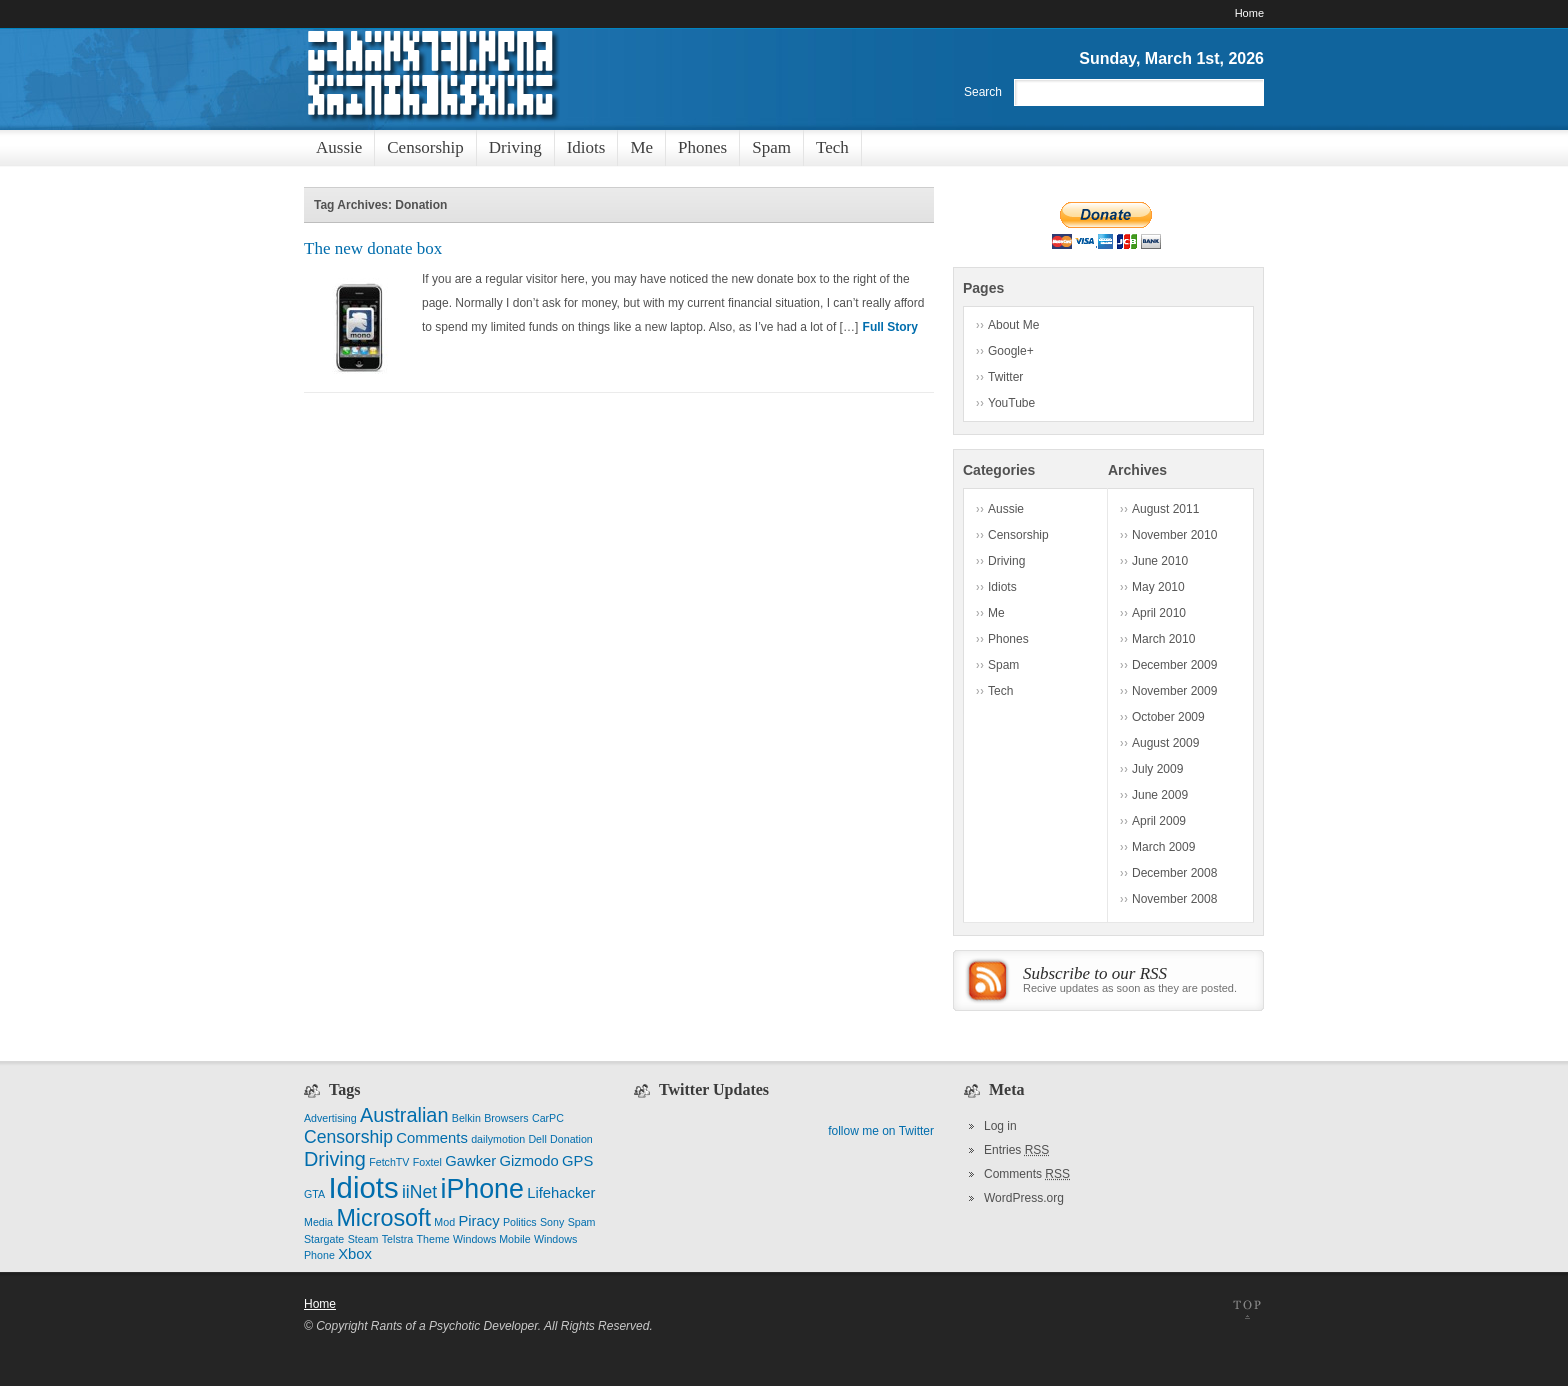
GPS (577, 1161)
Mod (444, 1222)
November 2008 (1174, 899)
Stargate (324, 1239)
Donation (571, 1139)
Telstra (397, 1239)
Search (983, 92)
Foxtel (427, 1162)
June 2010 (1160, 561)
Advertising (330, 1118)
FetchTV (389, 1162)
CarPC (548, 1118)
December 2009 (1174, 665)
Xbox (355, 1254)
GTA (314, 1194)
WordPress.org (1024, 1198)
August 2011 (1165, 509)
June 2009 (1160, 795)
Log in (1000, 1126)
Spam (1003, 665)
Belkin (466, 1118)
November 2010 (1174, 535)
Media (318, 1222)
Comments (432, 1138)
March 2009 (1163, 847)
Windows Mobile (492, 1239)
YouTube (1011, 403)
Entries (1016, 1150)
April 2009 (1159, 821)
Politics (520, 1222)
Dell (537, 1139)
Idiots (1002, 587)
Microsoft (383, 1218)
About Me (1013, 325)
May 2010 (1158, 587)
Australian (404, 1115)
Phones (1008, 639)
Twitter (1005, 377)
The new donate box (373, 248)
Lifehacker (561, 1193)
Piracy (478, 1221)
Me (996, 613)
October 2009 (1168, 717)
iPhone (481, 1189)
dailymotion (498, 1139)
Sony (552, 1222)
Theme (433, 1239)
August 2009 (1165, 743)
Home (1249, 13)
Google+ (1011, 351)
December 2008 (1174, 873)
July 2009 (1157, 769)
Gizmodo (529, 1161)
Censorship (1018, 535)
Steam (363, 1239)
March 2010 (1163, 639)
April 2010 (1159, 613)
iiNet (419, 1192)
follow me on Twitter (881, 1131)
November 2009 (1174, 691)
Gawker (470, 1161)
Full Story (890, 327)
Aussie (1006, 509)
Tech (1000, 691)
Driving (1006, 561)
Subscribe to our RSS (1095, 973)
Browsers (506, 1118)
